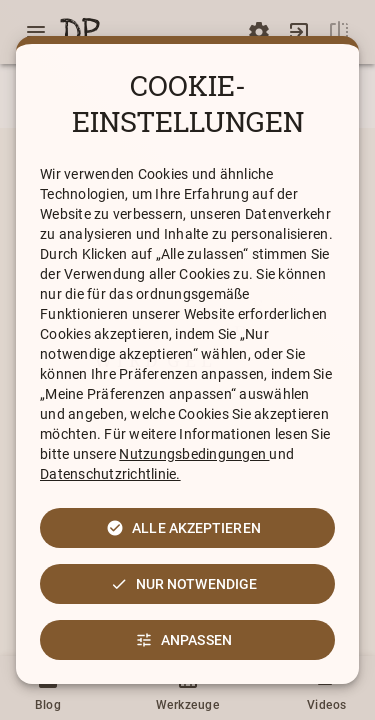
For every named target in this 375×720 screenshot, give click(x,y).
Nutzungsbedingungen (194, 454)
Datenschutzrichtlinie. (110, 474)
